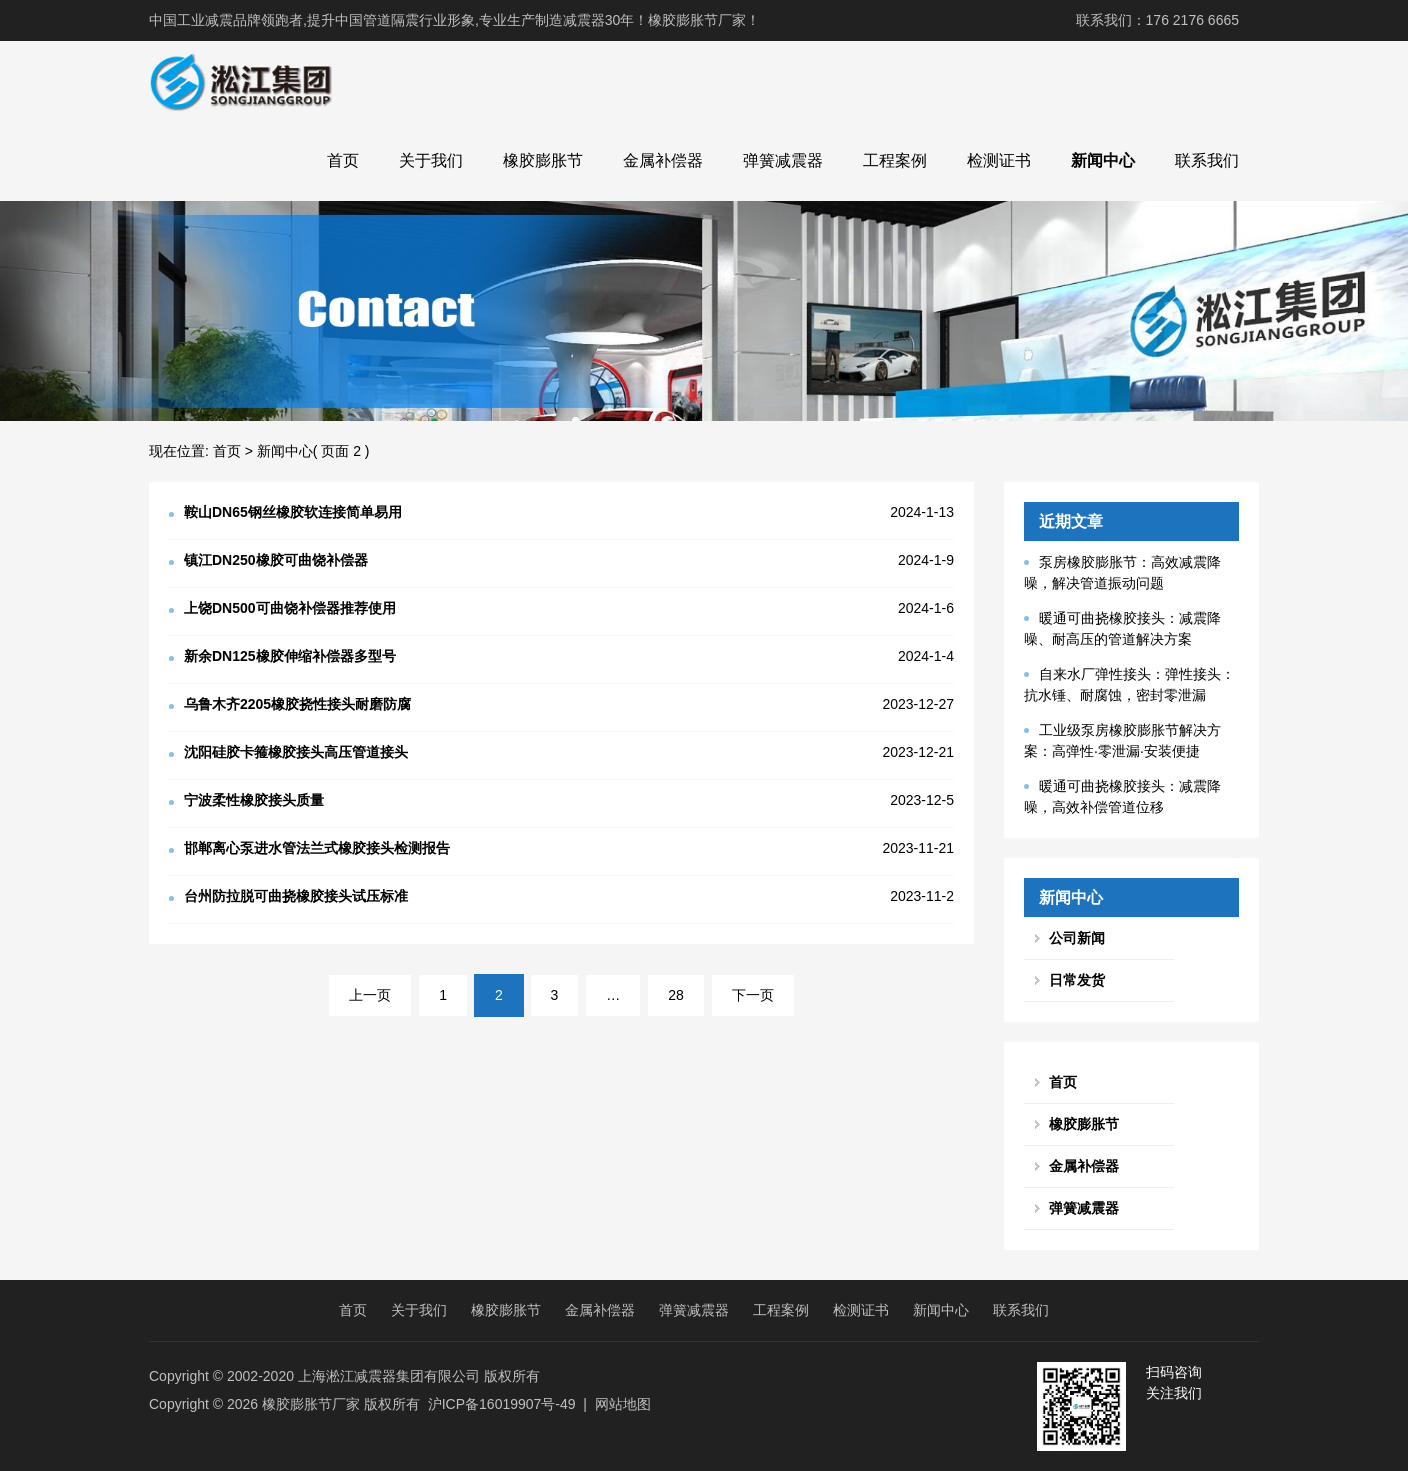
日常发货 (1077, 980)
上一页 (370, 995)
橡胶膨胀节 (543, 160)
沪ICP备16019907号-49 (502, 1404)
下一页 (753, 995)
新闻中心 (1103, 160)
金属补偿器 (663, 160)
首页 (343, 160)
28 (676, 995)
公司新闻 (1077, 938)
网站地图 (623, 1404)
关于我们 (431, 160)
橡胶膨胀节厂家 (311, 1404)
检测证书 (999, 160)
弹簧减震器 (783, 160)
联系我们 (1207, 160)
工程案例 (895, 160)
